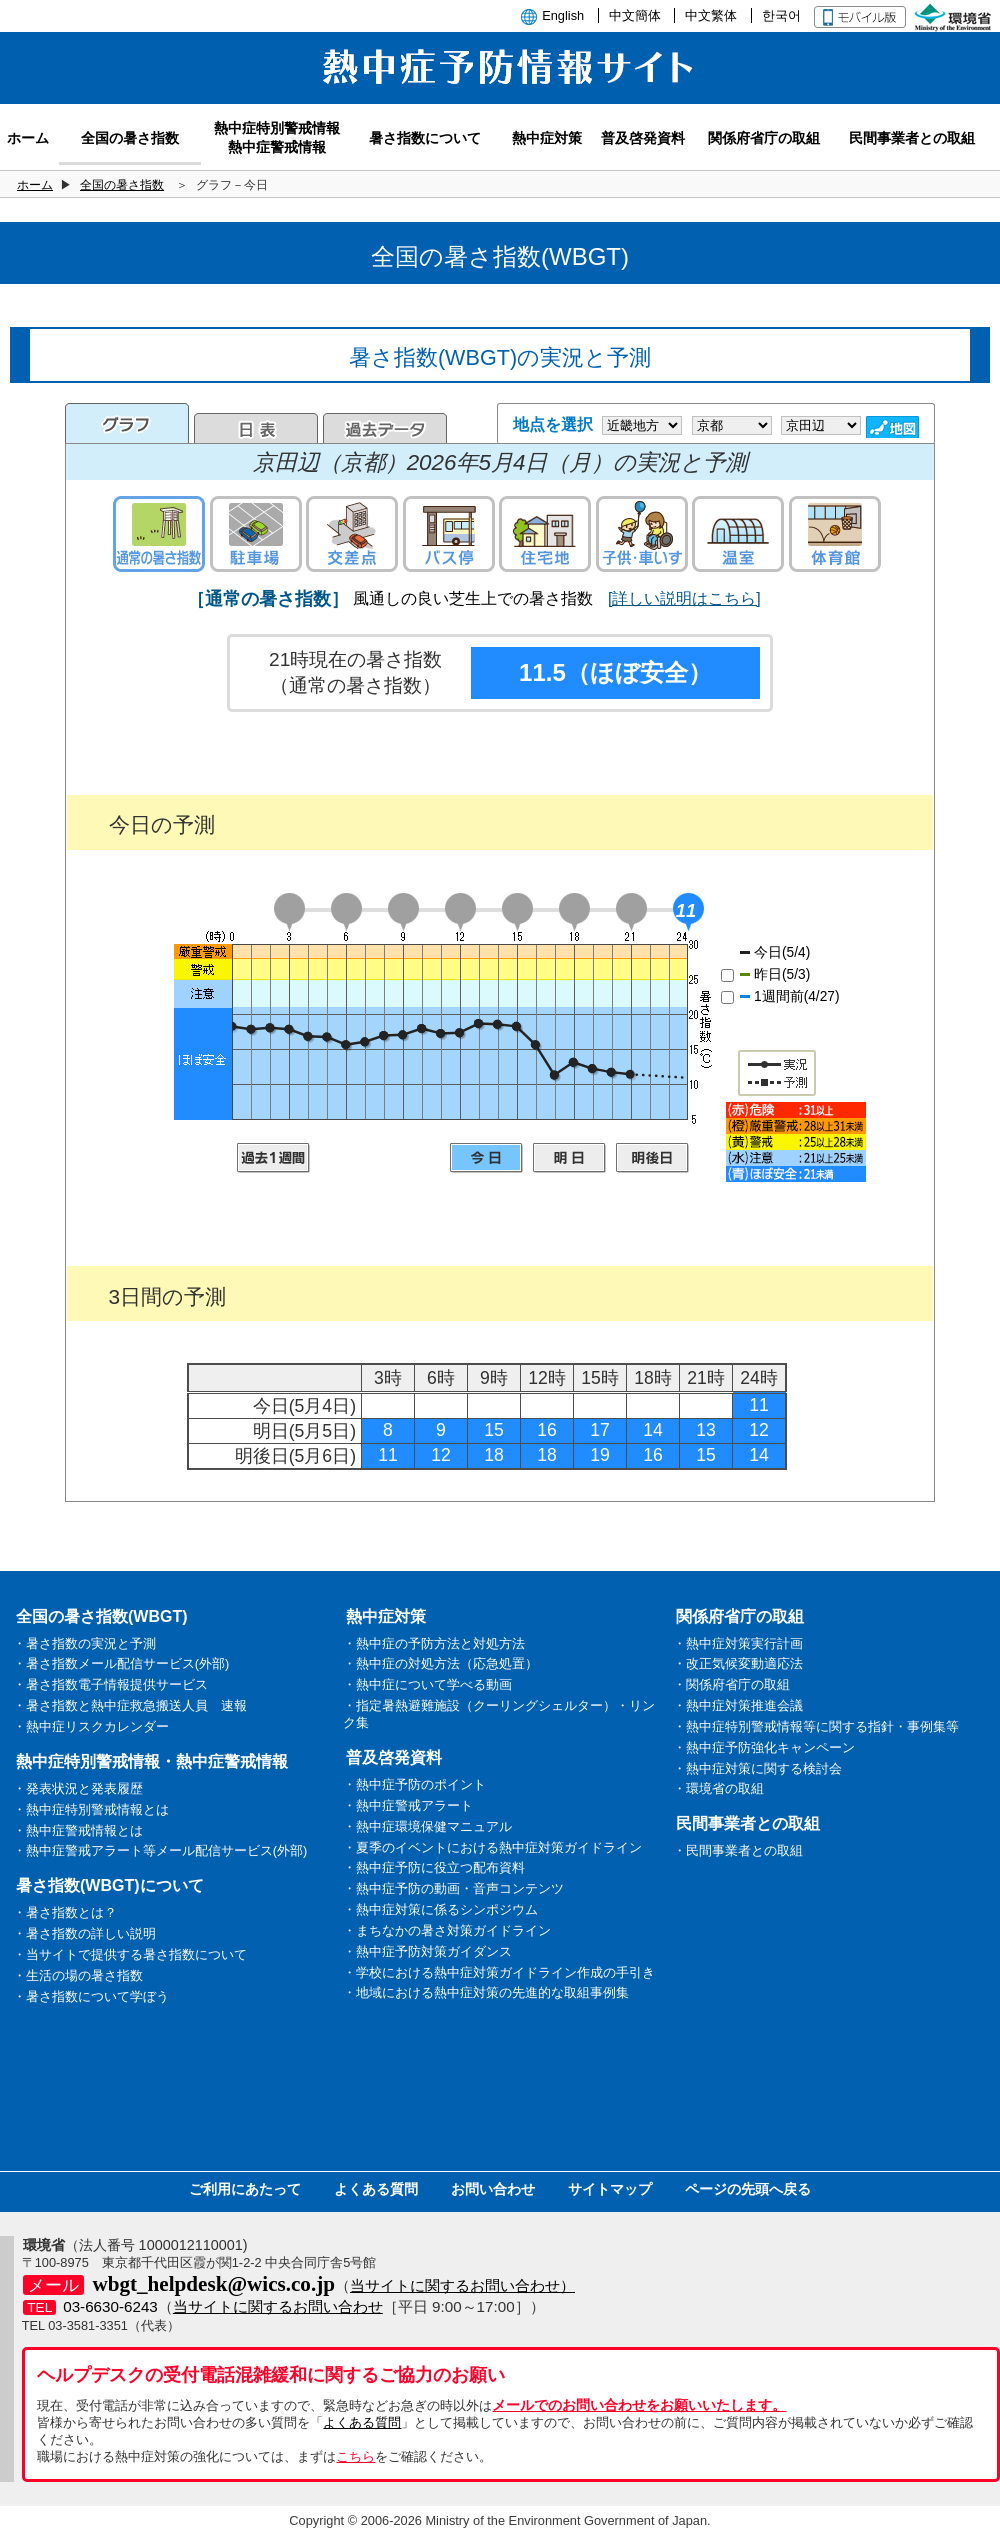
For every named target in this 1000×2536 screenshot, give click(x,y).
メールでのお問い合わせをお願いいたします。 (639, 2405)
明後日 (652, 1158)
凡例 (796, 1142)
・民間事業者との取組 (738, 1850)
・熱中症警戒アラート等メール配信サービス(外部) (160, 1850)
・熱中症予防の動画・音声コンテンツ (453, 1888)
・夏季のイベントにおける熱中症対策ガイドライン (492, 1847)
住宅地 (545, 534)
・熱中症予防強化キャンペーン (764, 1747)
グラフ (127, 423)
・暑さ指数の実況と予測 (84, 1643)
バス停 (449, 534)
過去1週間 (273, 1158)
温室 (738, 534)
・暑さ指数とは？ (65, 1912)
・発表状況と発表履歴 (78, 1788)
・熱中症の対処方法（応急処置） (440, 1663)
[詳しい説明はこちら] (684, 598)
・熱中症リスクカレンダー (91, 1726)
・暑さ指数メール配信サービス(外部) (121, 1663)
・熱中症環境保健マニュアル (427, 1826)
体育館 (835, 534)
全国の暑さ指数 (122, 185)
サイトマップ (610, 2189)
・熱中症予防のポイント (414, 1784)
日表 (256, 428)
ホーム (35, 185)
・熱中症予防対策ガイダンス (427, 1951)
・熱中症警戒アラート (408, 1805)
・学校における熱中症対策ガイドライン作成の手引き (499, 1972)
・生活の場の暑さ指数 (78, 1975)
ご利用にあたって (245, 2189)
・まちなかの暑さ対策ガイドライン (447, 1930)
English (563, 15)
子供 (642, 534)
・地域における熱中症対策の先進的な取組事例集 (486, 1992)
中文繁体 (711, 15)
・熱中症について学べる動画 (427, 1684)
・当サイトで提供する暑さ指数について (130, 1954)
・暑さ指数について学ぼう (91, 1996)
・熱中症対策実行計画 (738, 1643)
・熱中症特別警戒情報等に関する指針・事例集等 (816, 1726)
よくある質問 (376, 2189)
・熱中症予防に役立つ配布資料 (434, 1867)
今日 (486, 1158)
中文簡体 (635, 15)
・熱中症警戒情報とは (78, 1830)
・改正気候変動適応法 (738, 1663)
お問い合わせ (493, 2189)
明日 (569, 1158)
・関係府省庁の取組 (731, 1684)
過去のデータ (385, 428)
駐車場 (256, 534)
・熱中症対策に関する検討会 (757, 1768)
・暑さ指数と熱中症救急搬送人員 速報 (130, 1705)
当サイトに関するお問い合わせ (278, 2306)
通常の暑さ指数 (159, 534)
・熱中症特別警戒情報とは (91, 1809)
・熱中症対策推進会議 (738, 1705)
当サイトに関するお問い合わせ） (462, 2285)
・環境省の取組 (718, 1788)
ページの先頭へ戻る (748, 2189)
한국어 (781, 15)
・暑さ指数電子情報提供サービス (110, 1684)
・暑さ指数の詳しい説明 (84, 1933)
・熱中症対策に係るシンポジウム (440, 1909)
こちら (355, 2456)
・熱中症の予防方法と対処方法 (434, 1643)
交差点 (352, 534)
